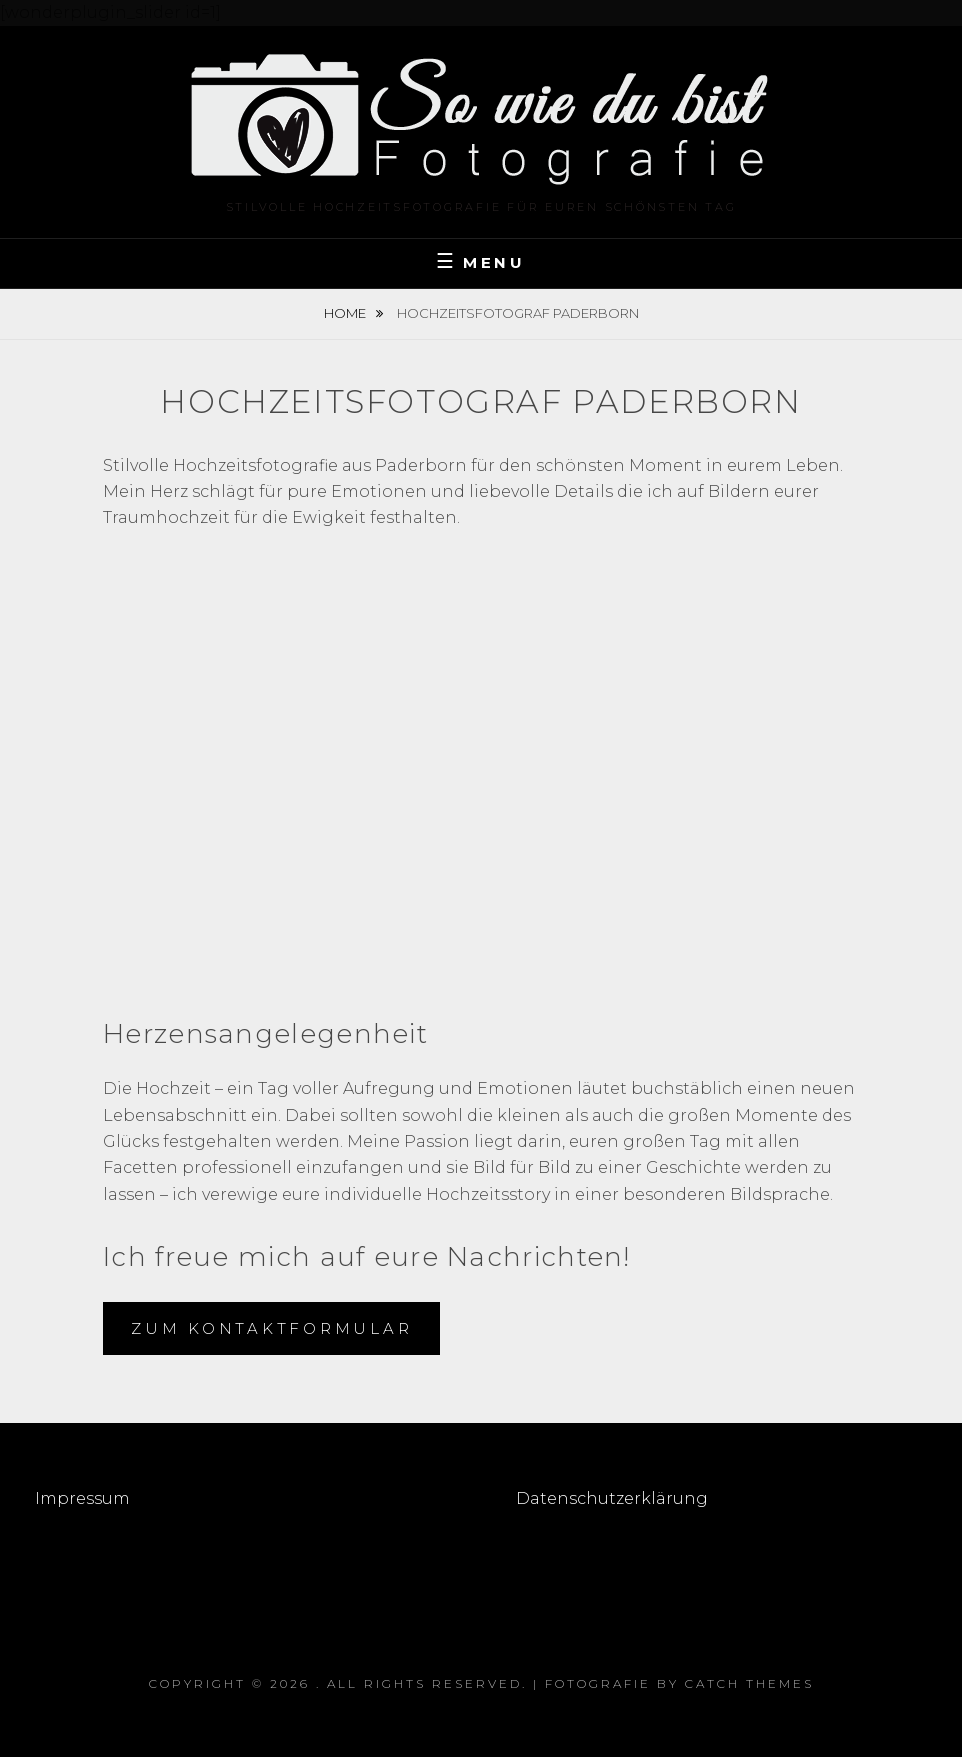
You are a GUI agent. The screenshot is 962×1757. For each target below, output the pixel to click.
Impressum (84, 1498)
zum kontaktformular (271, 1328)
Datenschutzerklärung (612, 1498)
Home (346, 313)
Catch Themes (749, 1683)
